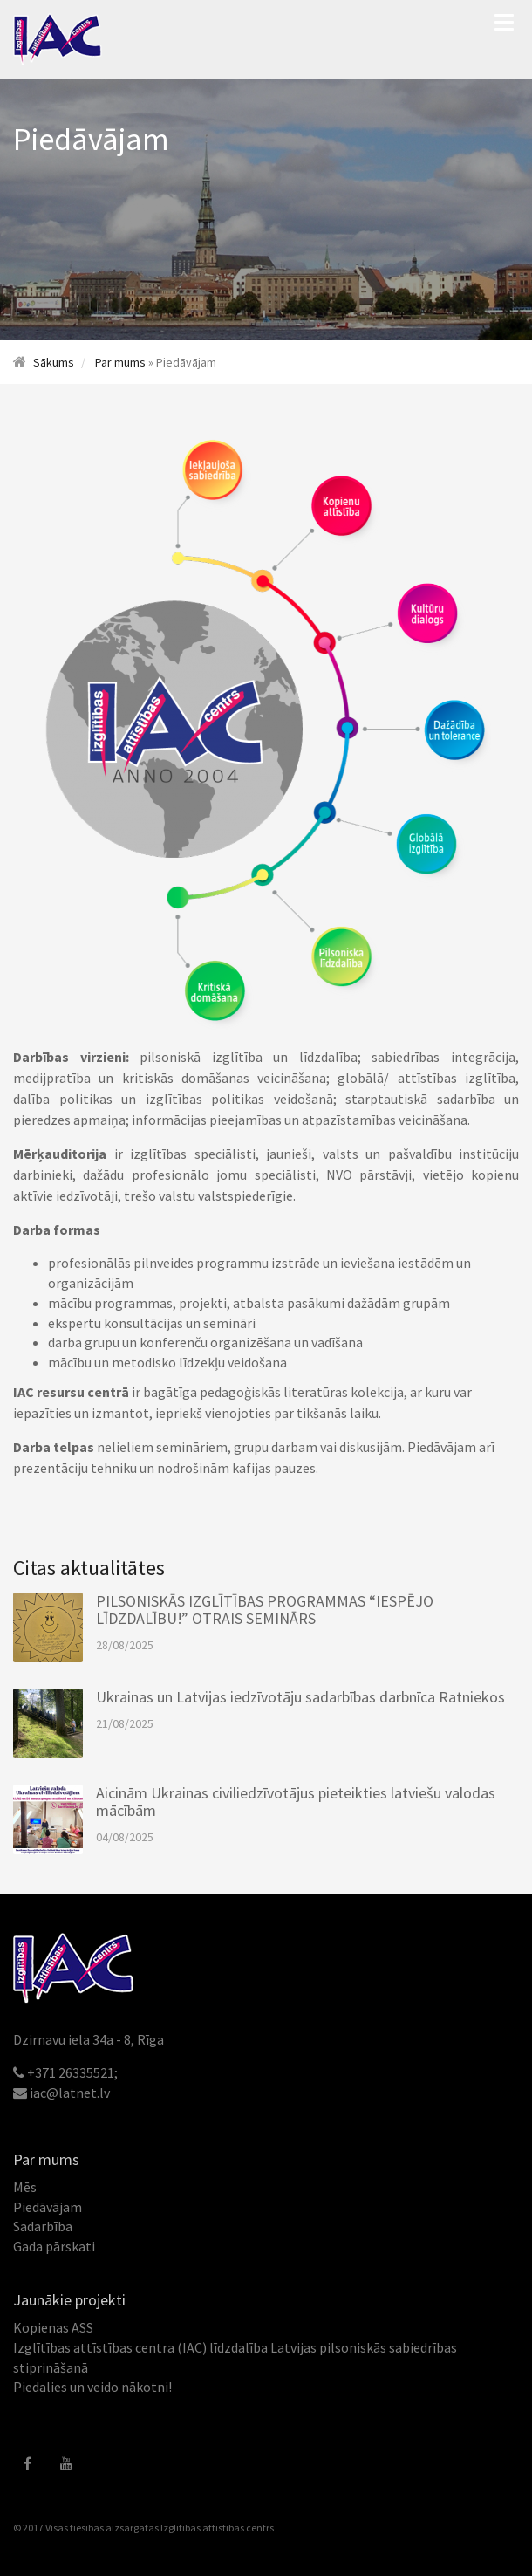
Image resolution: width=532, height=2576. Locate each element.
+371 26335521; (72, 2072)
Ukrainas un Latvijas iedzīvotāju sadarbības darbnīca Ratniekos (300, 1697)
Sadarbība (42, 2226)
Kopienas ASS (53, 2327)
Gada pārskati (54, 2246)
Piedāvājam (47, 2207)
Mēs (25, 2187)
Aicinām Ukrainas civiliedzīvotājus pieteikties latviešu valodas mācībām (295, 1801)
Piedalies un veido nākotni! (92, 2386)
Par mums (120, 362)
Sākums (53, 362)
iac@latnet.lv (70, 2092)
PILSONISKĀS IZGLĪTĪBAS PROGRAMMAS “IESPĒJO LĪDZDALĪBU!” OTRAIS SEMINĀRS (264, 1609)
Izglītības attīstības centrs (217, 2527)
